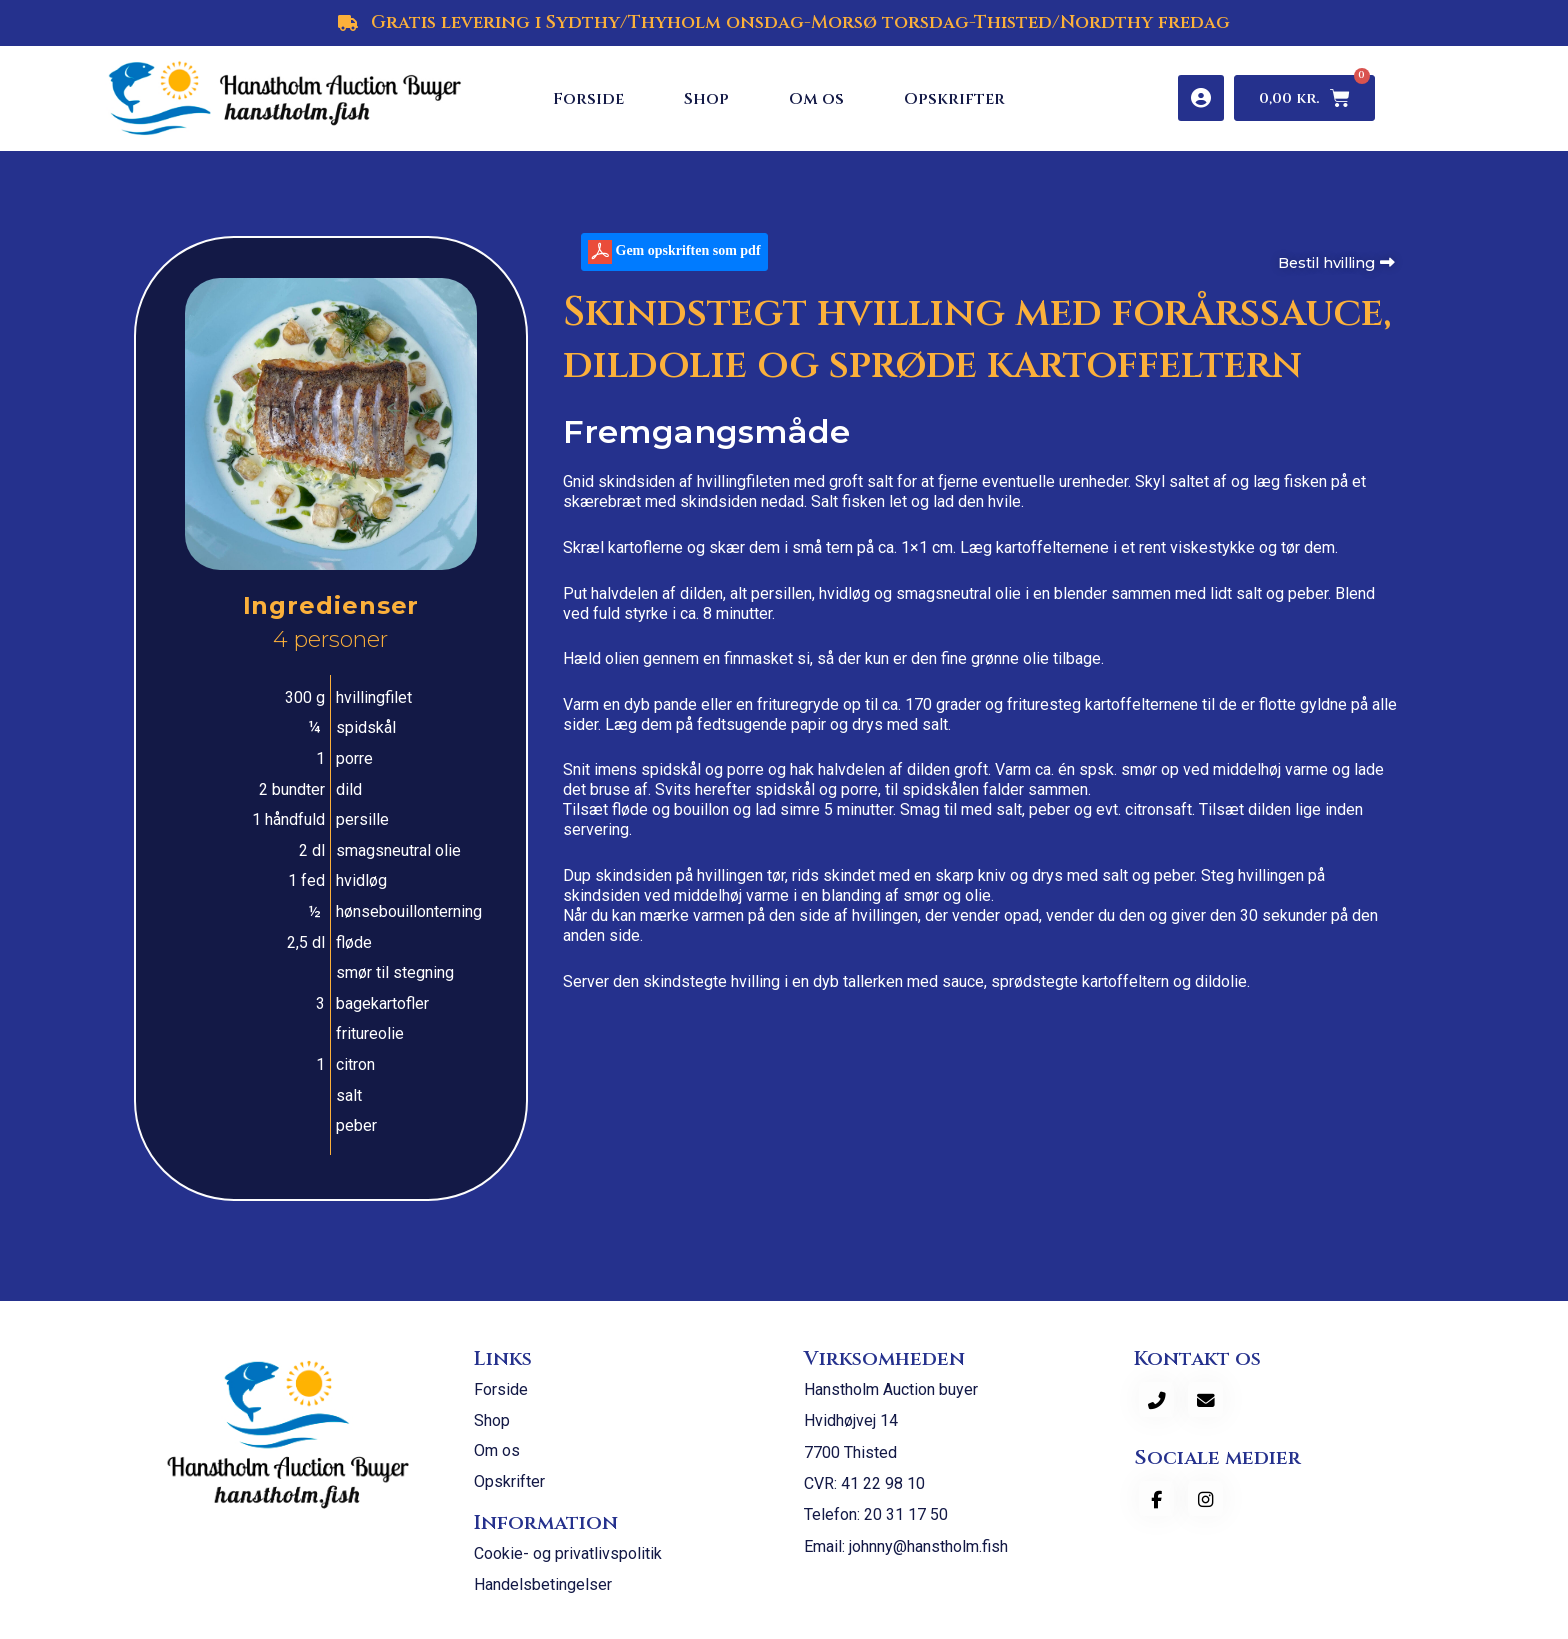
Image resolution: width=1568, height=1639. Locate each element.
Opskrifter (954, 99)
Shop (706, 99)
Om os (816, 99)
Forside (588, 99)
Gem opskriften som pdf (674, 257)
